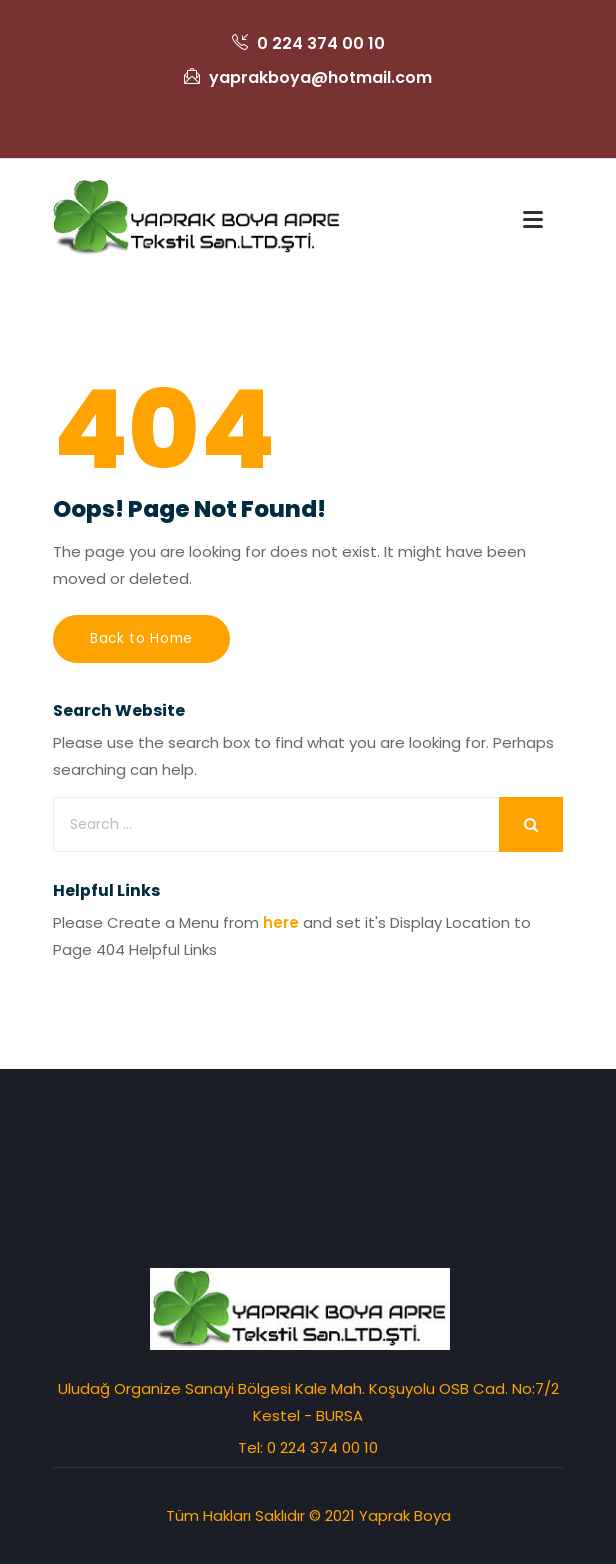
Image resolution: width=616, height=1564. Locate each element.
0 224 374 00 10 (308, 43)
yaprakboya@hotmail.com (308, 77)
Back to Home (141, 638)
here (281, 922)
